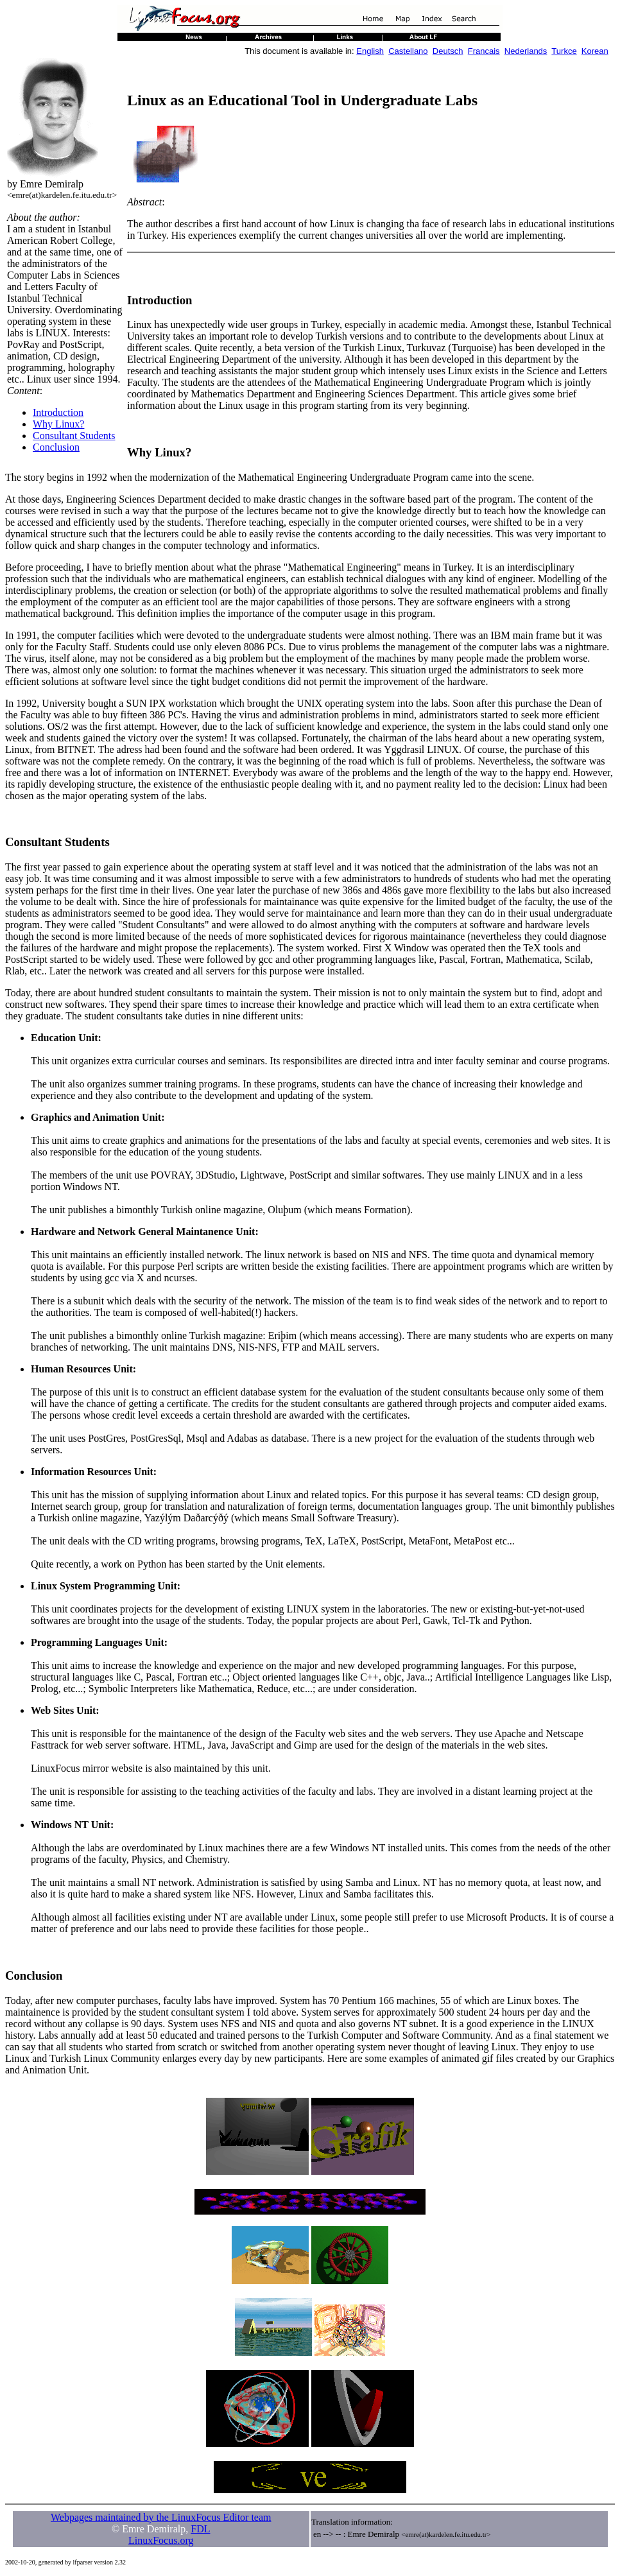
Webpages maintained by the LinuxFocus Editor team (161, 2517)
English (370, 51)
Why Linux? (58, 424)
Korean (594, 51)
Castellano (407, 51)
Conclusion (56, 447)
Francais (484, 51)
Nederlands (525, 51)
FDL (200, 2528)
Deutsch (448, 51)
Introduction (58, 412)
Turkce (563, 51)
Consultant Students (74, 435)
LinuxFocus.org (160, 2540)
